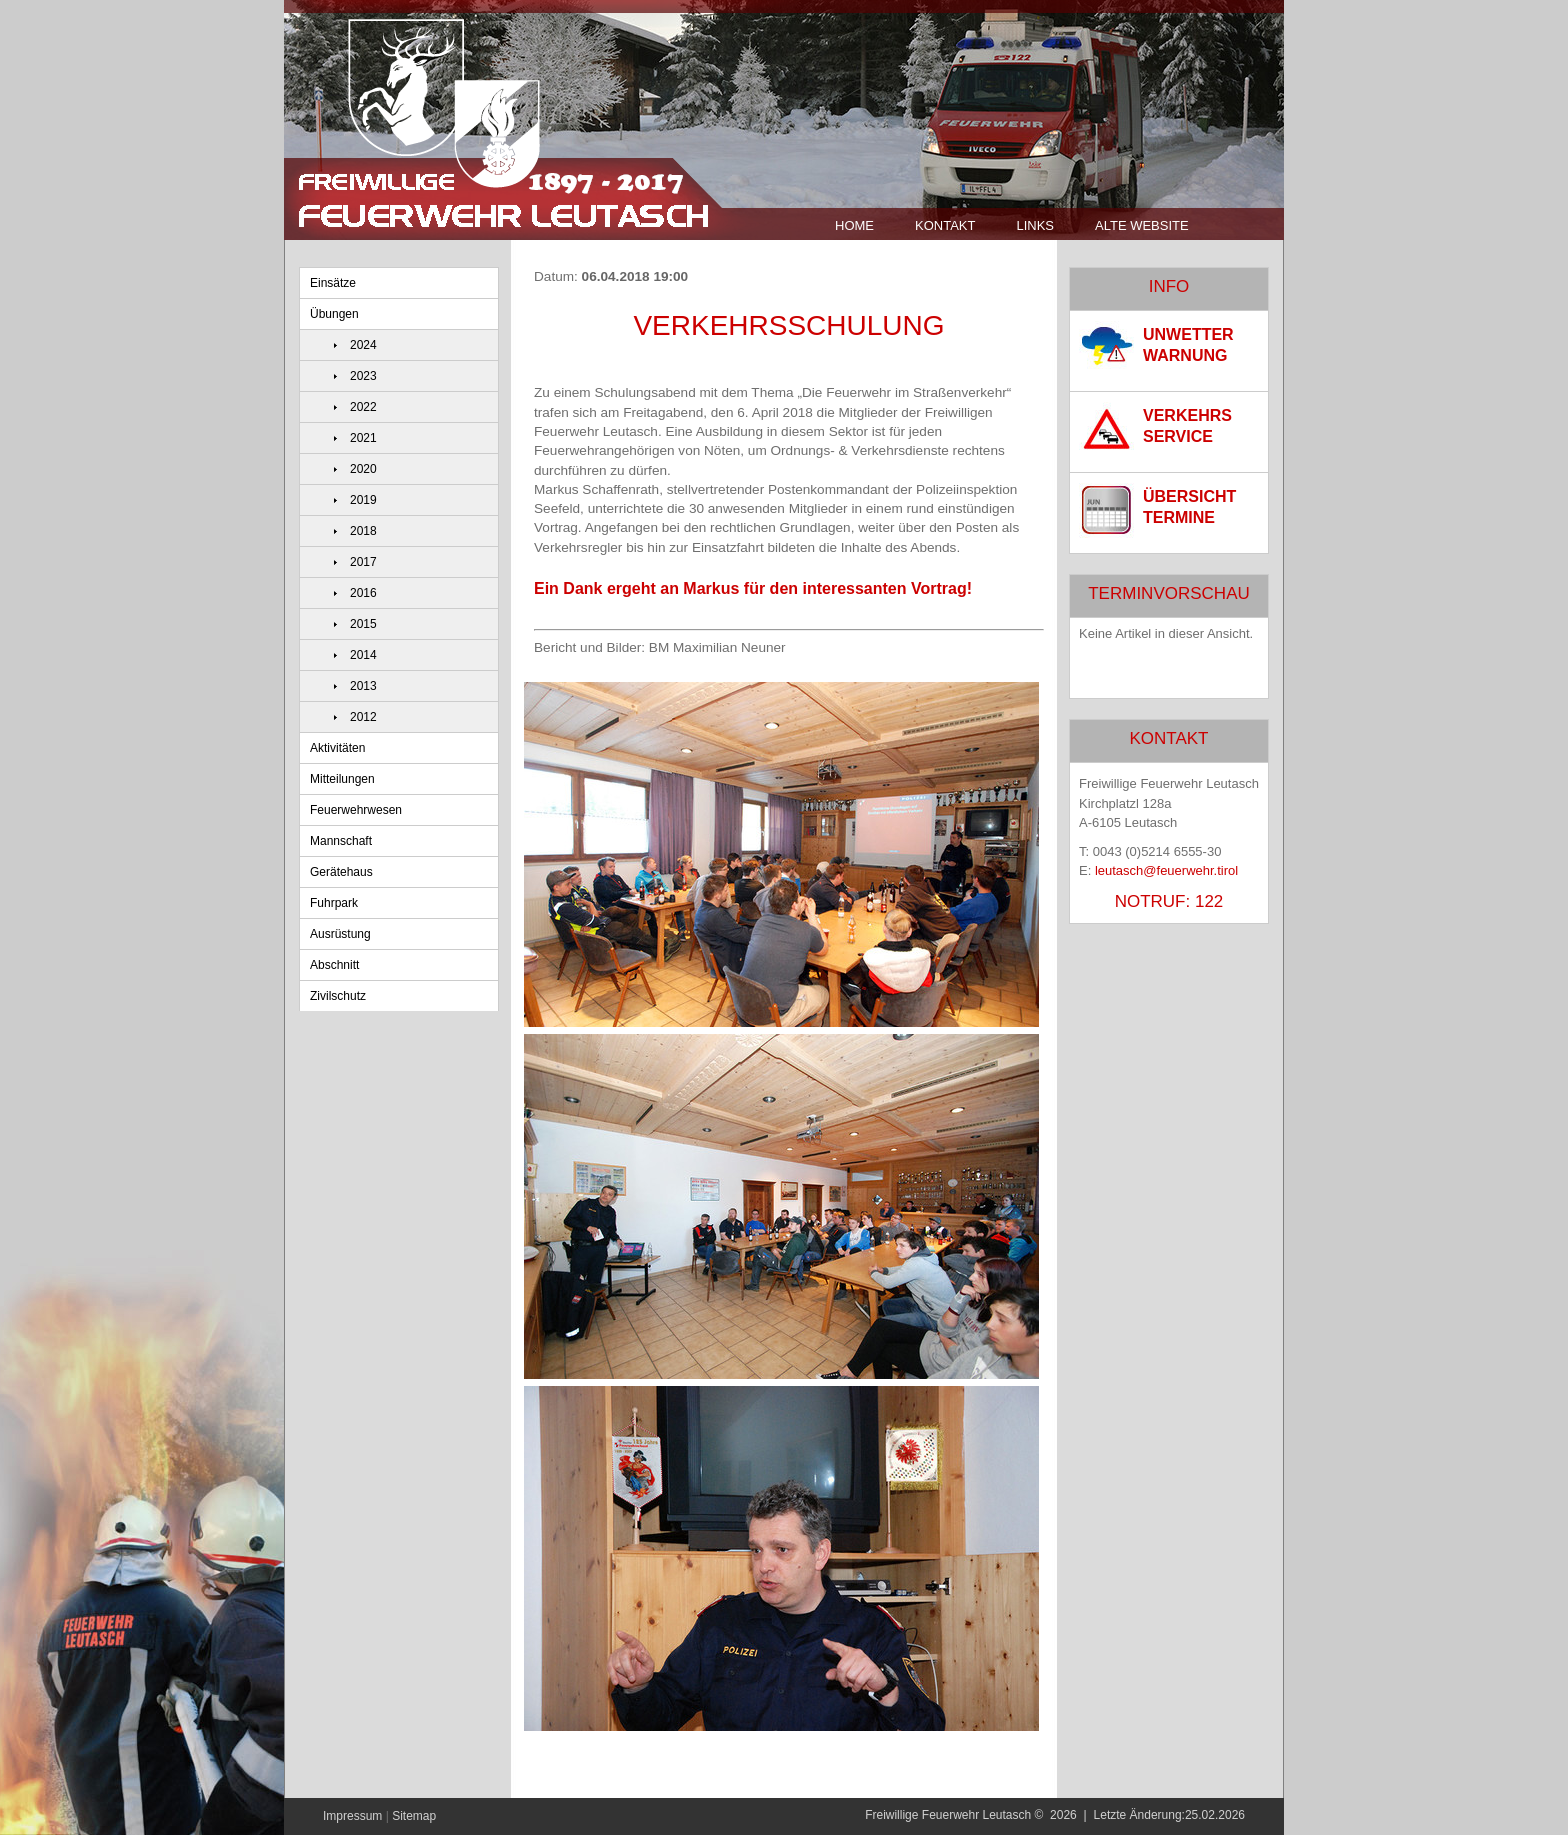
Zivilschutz (338, 996)
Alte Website (1142, 225)
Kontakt (945, 225)
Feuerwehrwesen (356, 810)
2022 (363, 407)
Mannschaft (341, 841)
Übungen (334, 314)
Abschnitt (334, 965)
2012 (363, 717)
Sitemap (414, 1816)
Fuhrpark (334, 903)
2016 (363, 593)
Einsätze (333, 283)
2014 (363, 655)
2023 (363, 376)
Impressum (352, 1816)
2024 (363, 345)
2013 (363, 686)
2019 (363, 500)
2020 (363, 469)
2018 (363, 531)
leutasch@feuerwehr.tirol (1166, 870)
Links (1035, 225)
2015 (363, 624)
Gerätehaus (341, 872)
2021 (363, 438)
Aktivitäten (337, 748)
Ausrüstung (340, 934)
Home (854, 225)
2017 (363, 562)
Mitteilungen (342, 779)
